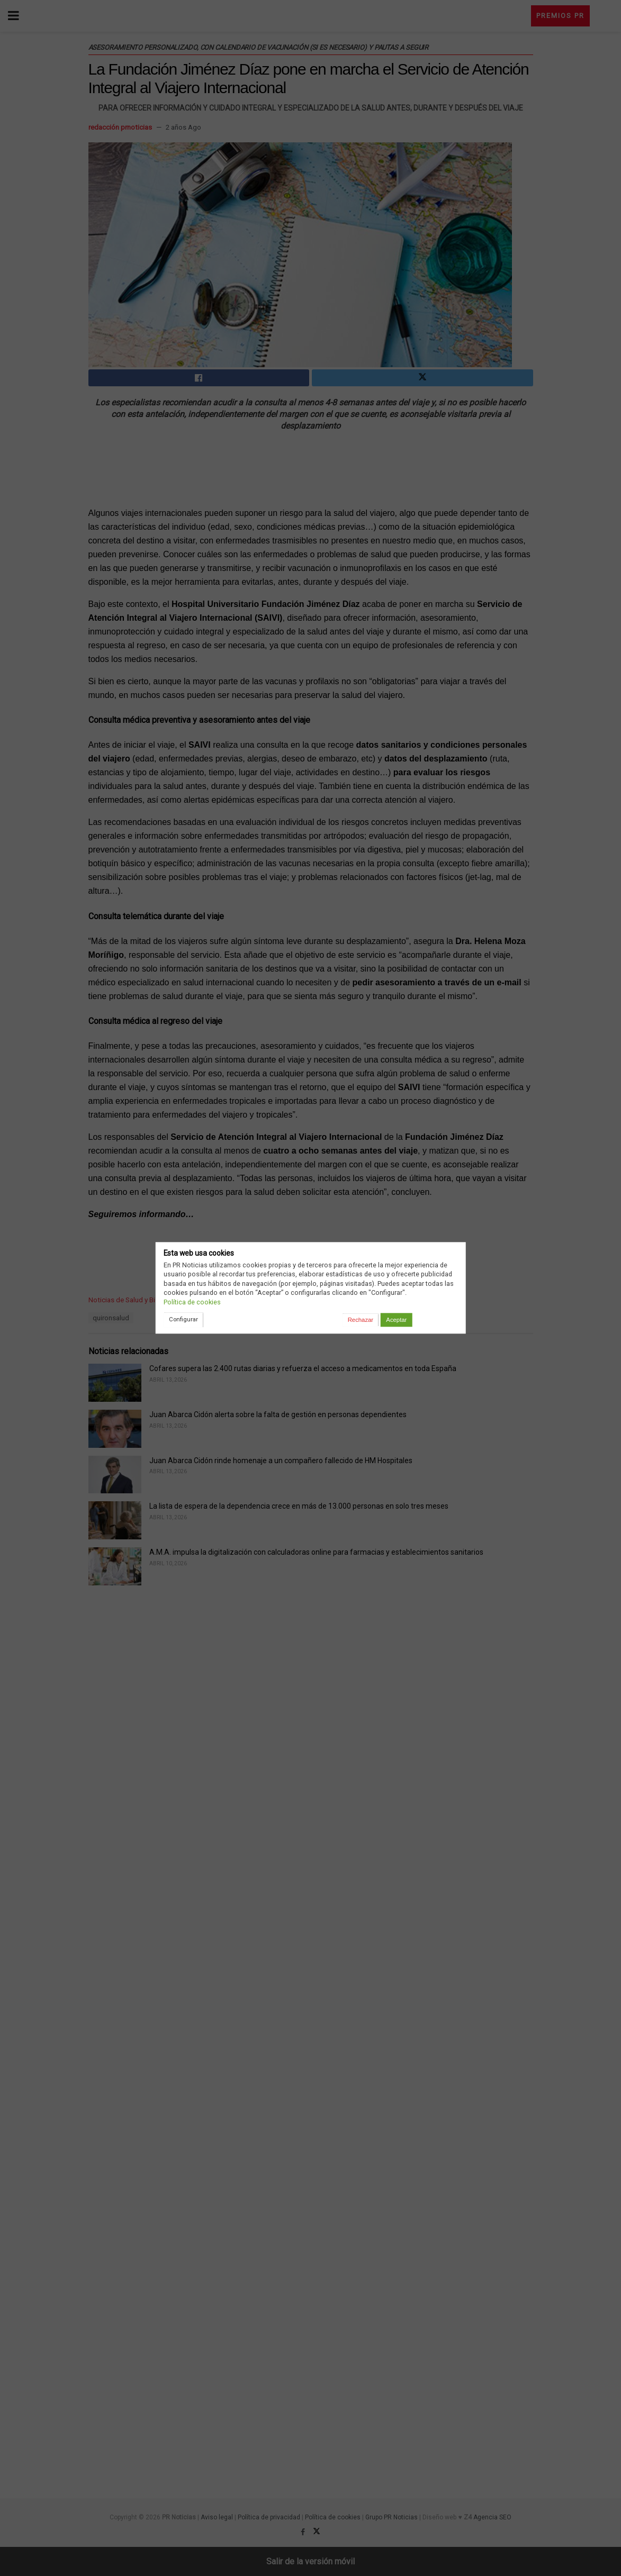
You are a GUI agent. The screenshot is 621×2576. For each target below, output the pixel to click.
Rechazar (360, 1320)
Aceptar (396, 1320)
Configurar (183, 1319)
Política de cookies (192, 1302)
